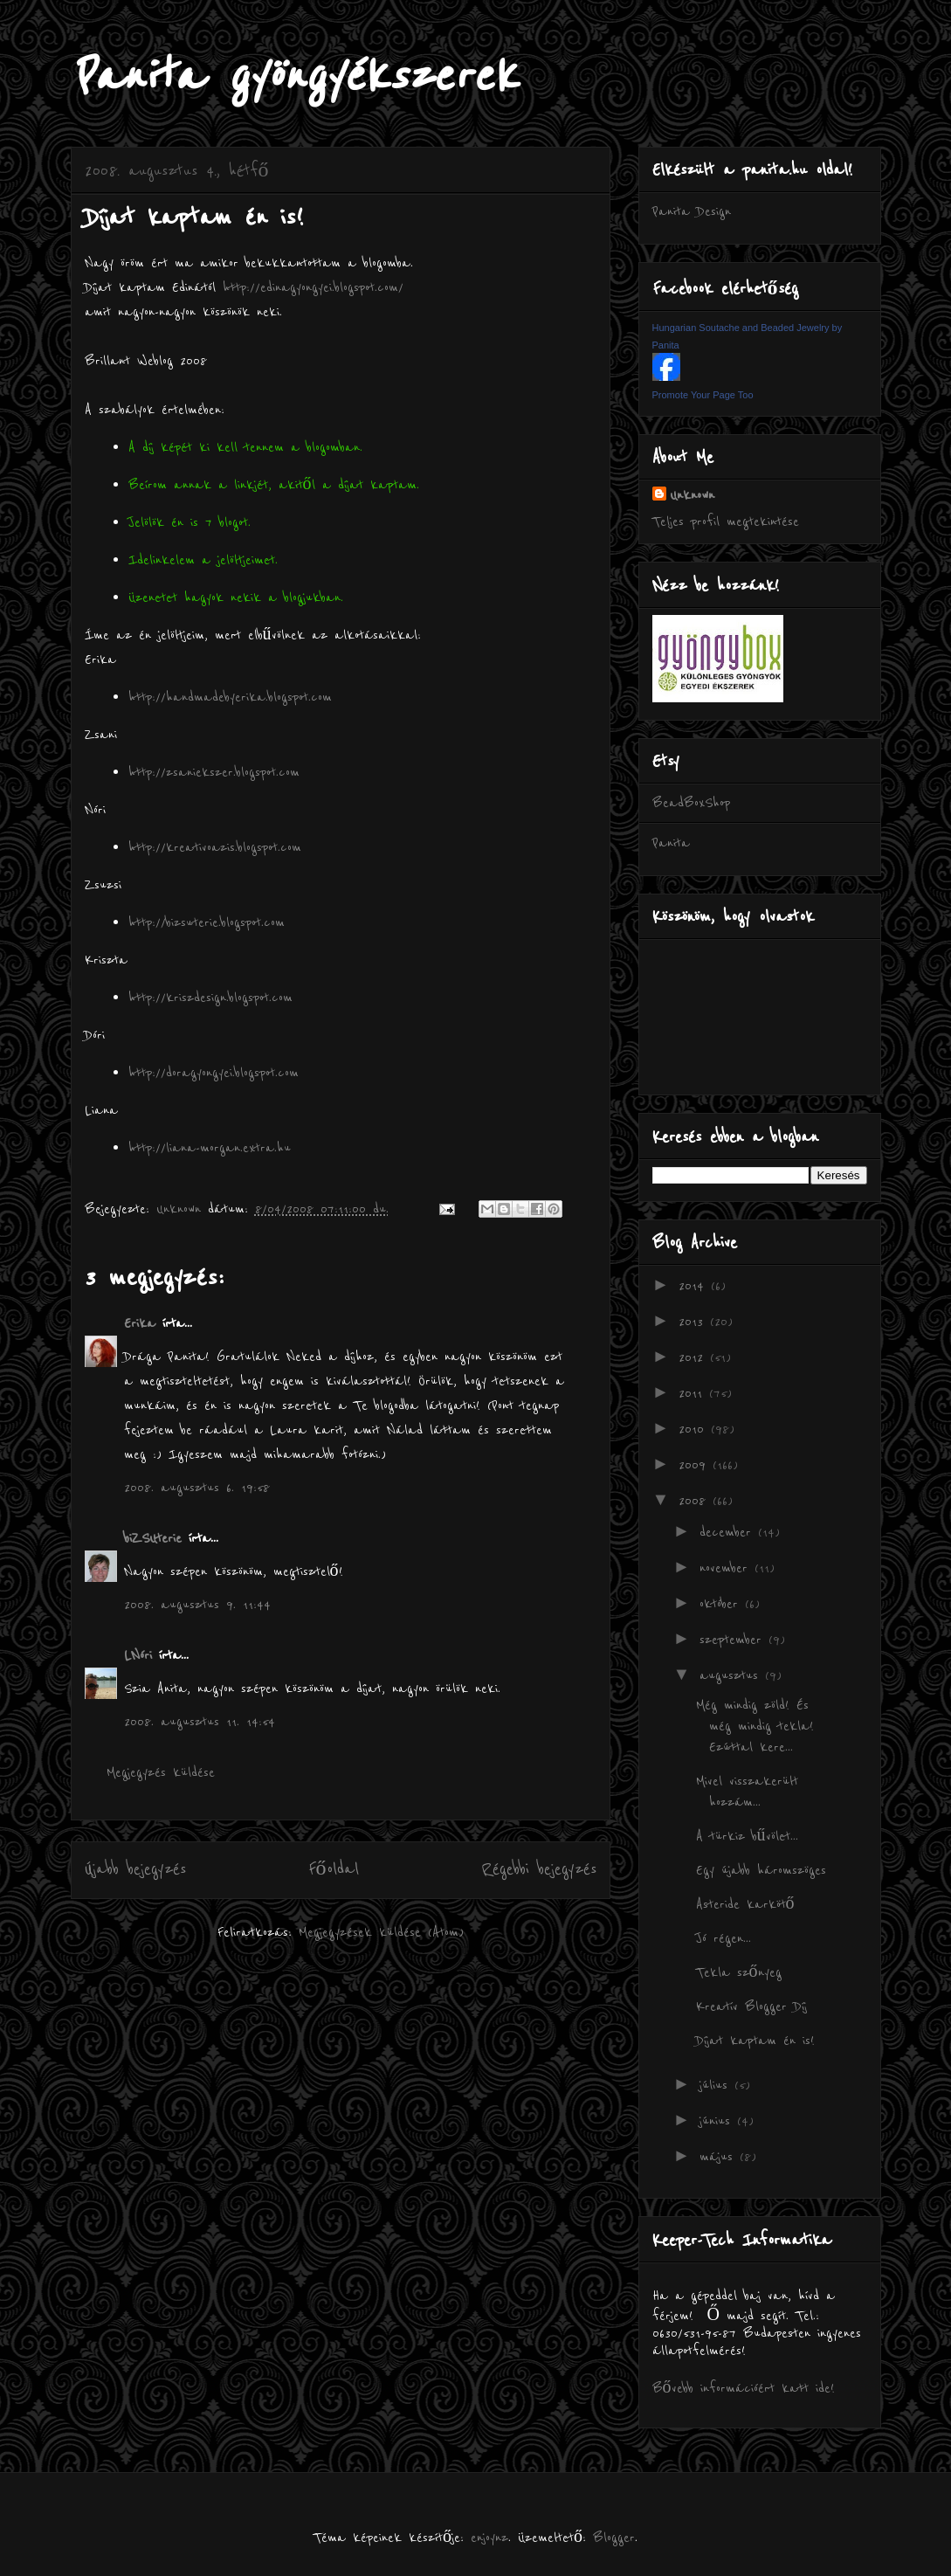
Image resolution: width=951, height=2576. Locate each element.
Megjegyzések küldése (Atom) (381, 1932)
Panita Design (691, 211)
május (719, 2156)
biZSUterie (153, 1538)
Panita (671, 843)
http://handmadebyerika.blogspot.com (230, 697)
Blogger (614, 2537)
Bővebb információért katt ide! (743, 2388)
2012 (694, 1357)
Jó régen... (723, 1938)
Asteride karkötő (745, 1904)
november (727, 1568)
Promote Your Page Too (703, 395)
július (716, 2085)
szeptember (733, 1639)
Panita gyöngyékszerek (294, 76)
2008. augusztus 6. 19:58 (197, 1487)
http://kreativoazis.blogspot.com (214, 847)
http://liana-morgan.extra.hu (209, 1148)
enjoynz (489, 2537)
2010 (695, 1429)
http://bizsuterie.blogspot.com (206, 922)
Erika (139, 1323)
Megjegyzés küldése (161, 1772)
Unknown (692, 495)
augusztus (732, 1675)
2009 (696, 1465)
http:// (147, 997)
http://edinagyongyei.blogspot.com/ (313, 287)
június (718, 2121)
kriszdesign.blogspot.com (229, 997)
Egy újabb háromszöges (761, 1870)
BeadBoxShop (691, 802)
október (722, 1604)
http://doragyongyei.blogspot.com (213, 1072)
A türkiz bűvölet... (747, 1836)
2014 (695, 1286)
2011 (694, 1393)
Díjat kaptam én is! (755, 2040)
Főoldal (333, 1869)
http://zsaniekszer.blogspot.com (214, 772)
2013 (694, 1321)
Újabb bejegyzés (135, 1869)
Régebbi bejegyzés (538, 1869)
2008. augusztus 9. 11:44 (197, 1604)
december (728, 1532)
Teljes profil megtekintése (725, 521)
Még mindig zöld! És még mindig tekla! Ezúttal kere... (755, 1726)
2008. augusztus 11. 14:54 (199, 1721)
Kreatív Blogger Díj (751, 2006)
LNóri (138, 1655)
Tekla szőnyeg (739, 1972)
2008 (696, 1500)
